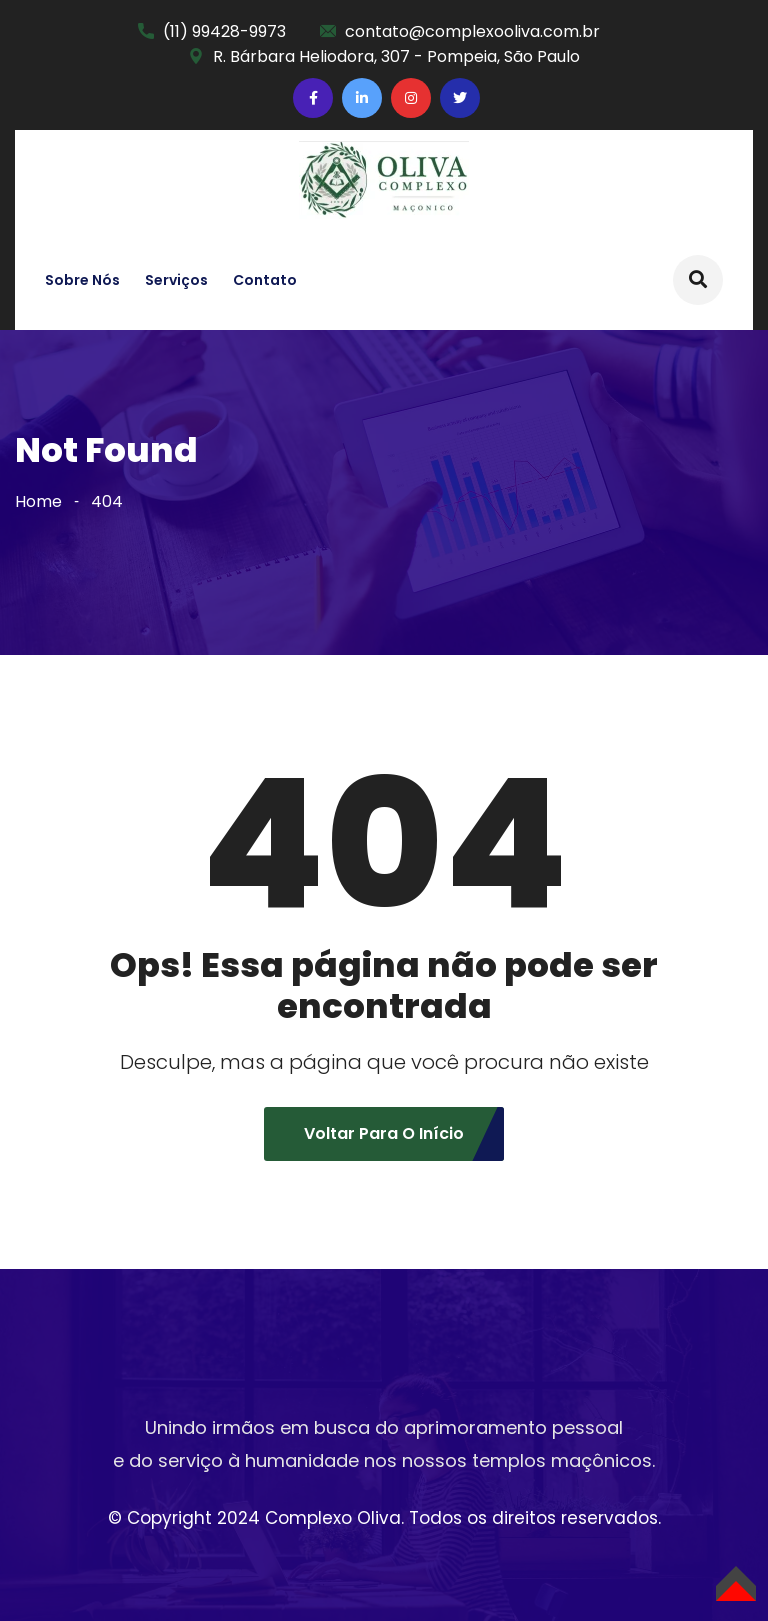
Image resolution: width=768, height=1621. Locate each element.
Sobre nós (82, 280)
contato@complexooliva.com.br (472, 31)
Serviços (176, 280)
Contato (265, 280)
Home (38, 501)
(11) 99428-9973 (224, 31)
